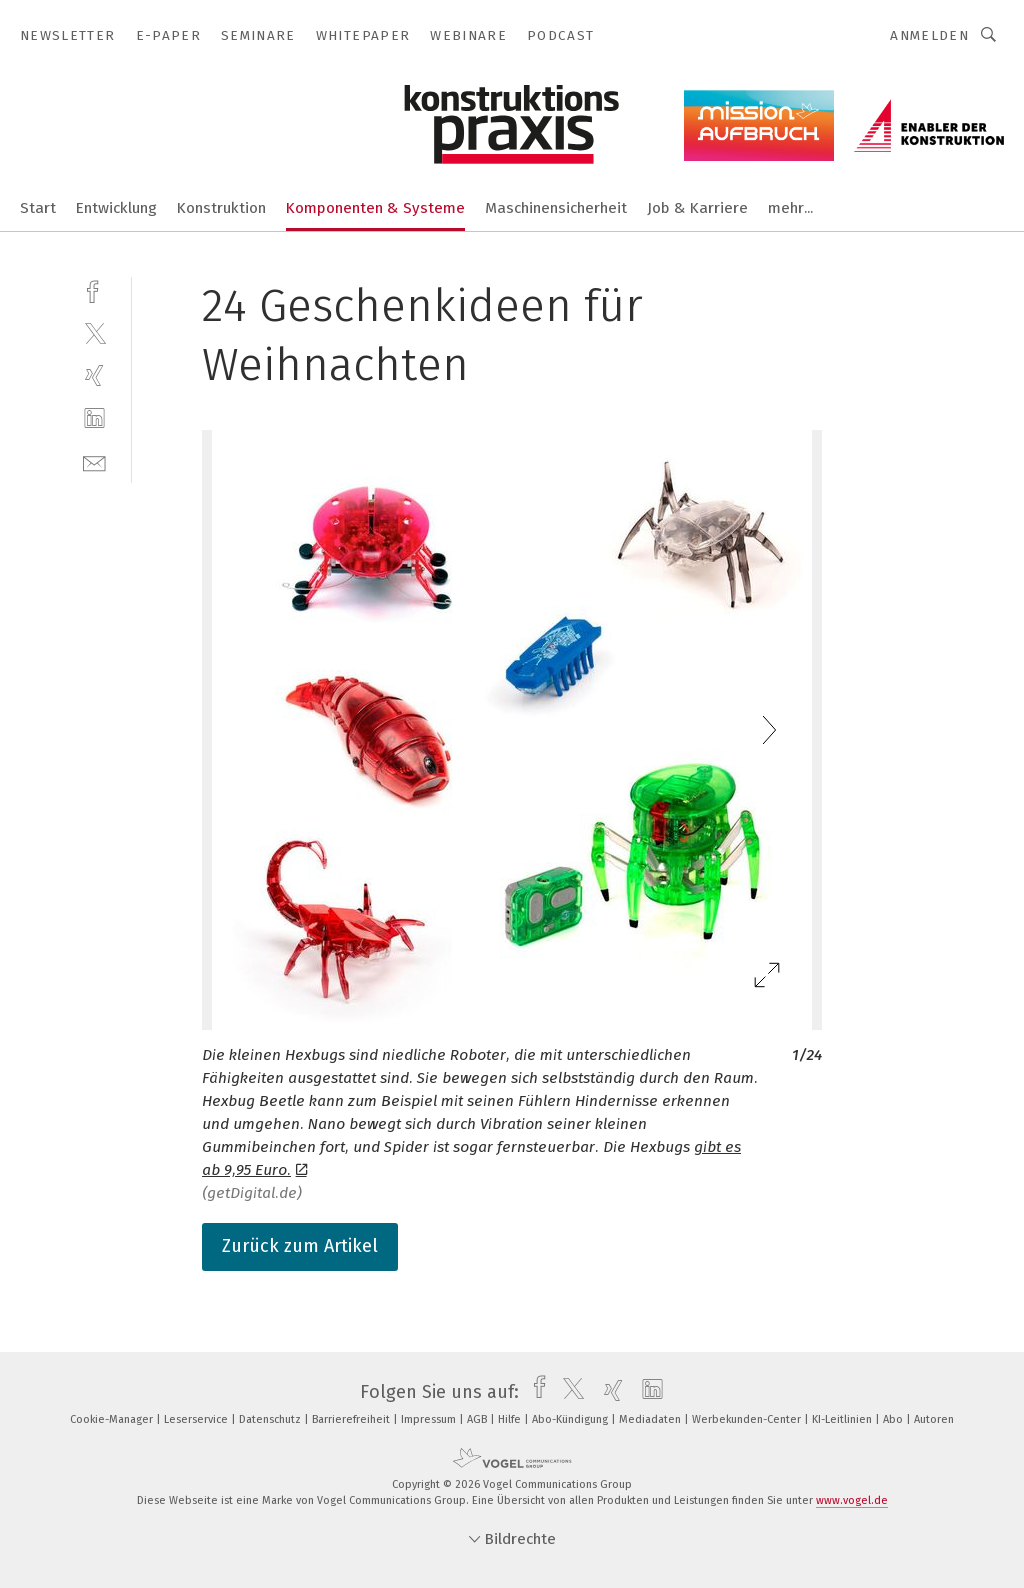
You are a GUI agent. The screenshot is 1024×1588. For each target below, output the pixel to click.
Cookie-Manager (113, 1419)
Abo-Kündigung (571, 1419)
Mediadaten (651, 1419)
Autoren (934, 1419)
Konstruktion (221, 208)
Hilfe (511, 1419)
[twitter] (94, 332)
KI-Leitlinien (843, 1419)
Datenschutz (271, 1419)
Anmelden (929, 35)
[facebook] (94, 289)
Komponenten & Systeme (375, 208)
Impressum (430, 1419)
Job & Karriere (697, 208)
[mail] (94, 461)
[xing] (94, 375)
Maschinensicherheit (556, 208)
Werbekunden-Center (748, 1419)
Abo (894, 1419)
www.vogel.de (852, 1500)
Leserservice (197, 1419)
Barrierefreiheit (352, 1419)
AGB (478, 1419)
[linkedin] (94, 418)
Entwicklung (116, 208)
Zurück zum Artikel (300, 1246)
